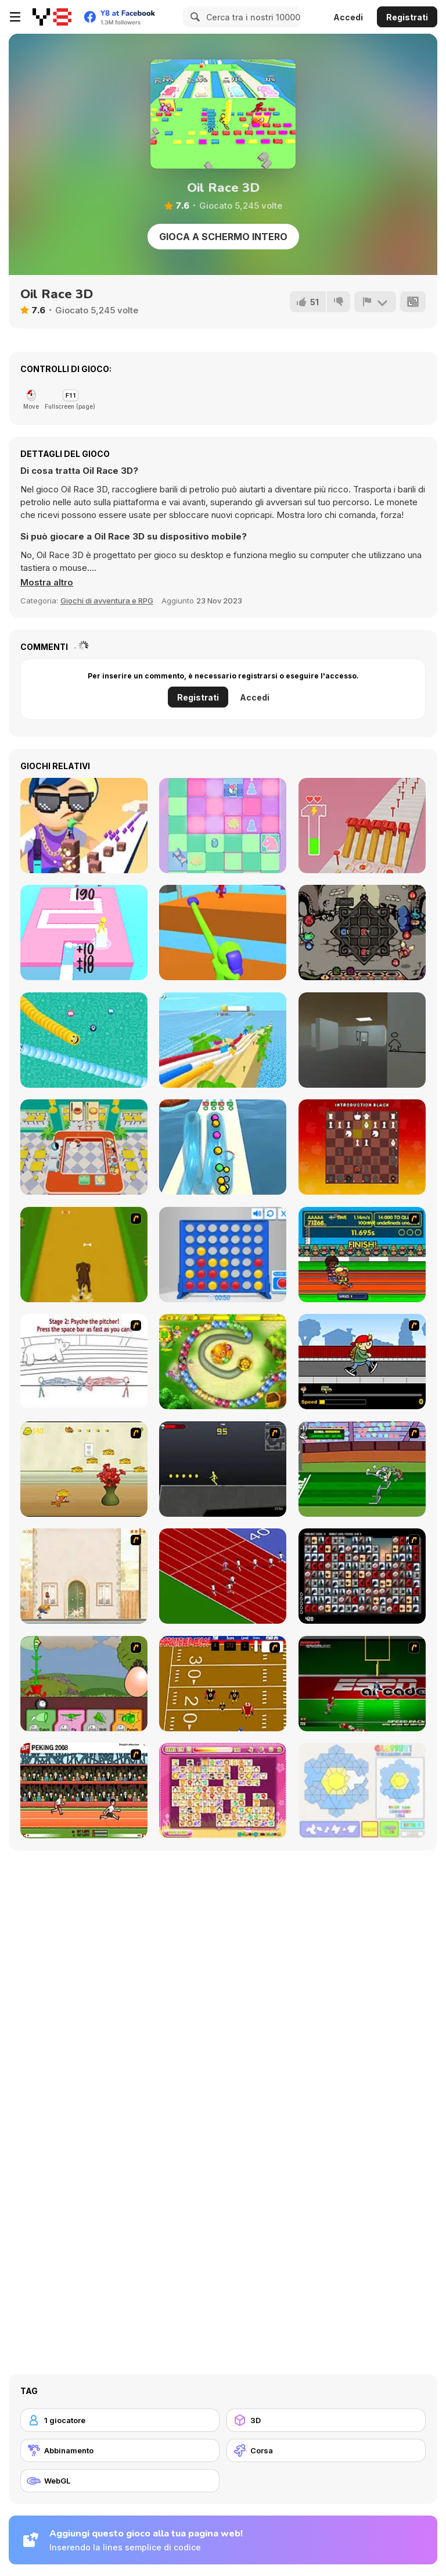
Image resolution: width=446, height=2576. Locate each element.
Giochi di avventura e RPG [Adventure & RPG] (106, 600)
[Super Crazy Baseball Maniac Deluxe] (84, 1361)
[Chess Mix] (222, 825)
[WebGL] (120, 2480)
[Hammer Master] (362, 825)
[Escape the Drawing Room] (362, 1040)
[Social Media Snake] (84, 1040)
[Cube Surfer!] (84, 825)
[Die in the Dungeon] (362, 932)
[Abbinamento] (120, 2450)
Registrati (407, 17)
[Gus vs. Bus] (362, 1361)
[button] (46, 582)
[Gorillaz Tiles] (362, 1576)
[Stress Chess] (362, 1147)
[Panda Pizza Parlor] (84, 1147)
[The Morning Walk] (84, 1576)
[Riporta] (375, 301)
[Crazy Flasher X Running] (222, 1469)
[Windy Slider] (222, 1040)
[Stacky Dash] (84, 932)
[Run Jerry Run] (84, 1469)
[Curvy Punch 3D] (222, 932)
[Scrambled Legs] (222, 1683)
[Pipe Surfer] (222, 1147)
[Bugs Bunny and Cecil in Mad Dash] (362, 1469)
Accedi (348, 17)
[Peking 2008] (84, 1790)
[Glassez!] (362, 1790)
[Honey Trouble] (222, 1361)
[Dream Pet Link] (222, 1790)
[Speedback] (362, 1683)
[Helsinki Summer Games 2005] (362, 1254)
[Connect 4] (222, 1254)
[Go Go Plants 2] (84, 1683)
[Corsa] (326, 2450)
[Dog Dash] (84, 1254)
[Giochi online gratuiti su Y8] (52, 17)
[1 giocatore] (120, 2420)
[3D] (326, 2420)
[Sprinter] (222, 1576)
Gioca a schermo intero (223, 236)
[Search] (193, 16)
